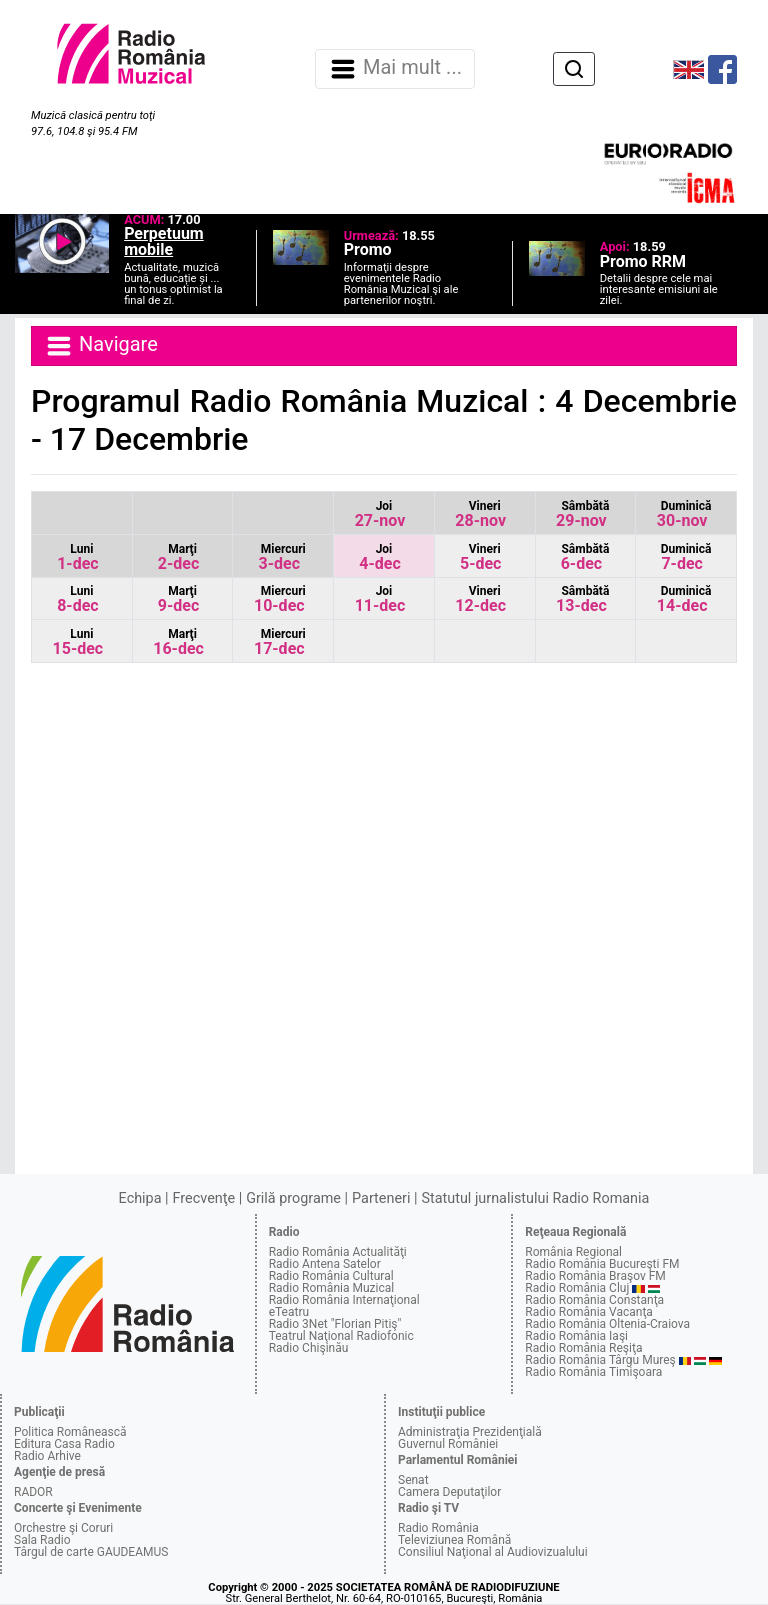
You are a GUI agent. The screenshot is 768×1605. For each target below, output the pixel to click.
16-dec (178, 642)
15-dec (78, 642)
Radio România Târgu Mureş (600, 1360)
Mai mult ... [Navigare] (395, 69)
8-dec (77, 599)
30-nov (684, 514)
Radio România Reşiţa (583, 1348)
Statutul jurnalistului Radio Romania (535, 1198)
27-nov (380, 514)
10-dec (280, 599)
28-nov (480, 514)
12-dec (480, 599)
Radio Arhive (47, 1456)
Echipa (140, 1198)
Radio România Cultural (331, 1276)
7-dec (686, 557)
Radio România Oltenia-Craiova (607, 1324)
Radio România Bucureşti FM (602, 1264)
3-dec (282, 557)
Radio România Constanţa (594, 1300)
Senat (413, 1480)
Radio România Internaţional (344, 1300)
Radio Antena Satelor (325, 1264)
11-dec (380, 599)
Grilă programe (293, 1198)
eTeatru (289, 1312)
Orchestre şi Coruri (63, 1528)
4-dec (379, 557)
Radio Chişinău (309, 1348)
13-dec (582, 599)
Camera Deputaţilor (449, 1492)
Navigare (101, 346)
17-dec (280, 642)
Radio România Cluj (577, 1288)
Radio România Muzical (331, 1288)
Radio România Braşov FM (595, 1276)
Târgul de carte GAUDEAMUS (91, 1552)
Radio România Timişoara (593, 1372)
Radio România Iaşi (576, 1336)
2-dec (178, 557)
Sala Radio (42, 1540)
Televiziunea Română (454, 1540)
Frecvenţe (204, 1198)
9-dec (178, 599)
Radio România (438, 1528)
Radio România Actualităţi (338, 1252)
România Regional (573, 1252)
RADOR (33, 1492)
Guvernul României (448, 1444)
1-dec (77, 557)
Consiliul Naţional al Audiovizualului (493, 1552)
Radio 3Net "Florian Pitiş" (335, 1324)
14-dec (684, 599)
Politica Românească (70, 1432)
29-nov (582, 514)
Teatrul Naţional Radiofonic (341, 1336)
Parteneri (381, 1198)
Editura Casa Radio (64, 1444)
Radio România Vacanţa (589, 1312)
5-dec (480, 557)
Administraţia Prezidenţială (470, 1432)
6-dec (585, 557)
